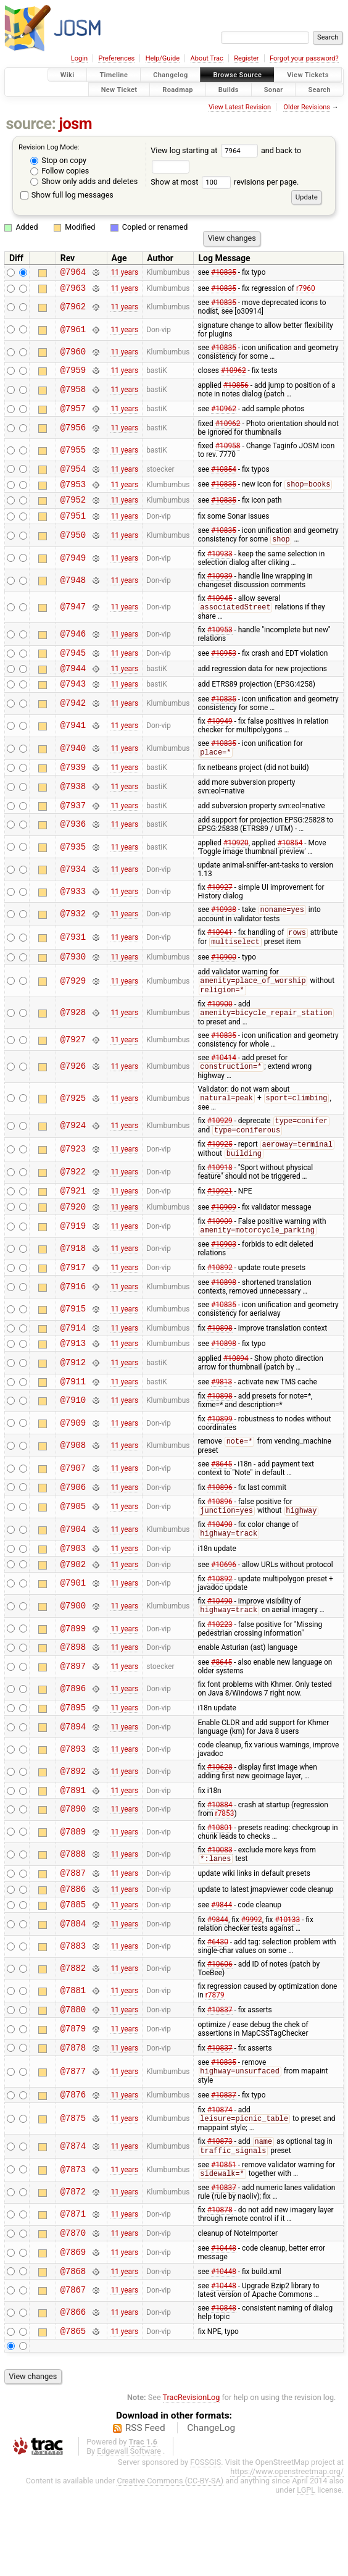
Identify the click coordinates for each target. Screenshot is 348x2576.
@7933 (73, 917)
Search (319, 89)
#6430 (217, 2008)
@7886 (73, 1953)
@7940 (73, 770)
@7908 (73, 1493)
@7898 (73, 1703)
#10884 (220, 1865)
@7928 (73, 1044)
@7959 (73, 375)
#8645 (221, 1511)
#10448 (223, 2325)
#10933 (220, 569)
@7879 (73, 2097)
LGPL (306, 2570)
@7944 (73, 687)
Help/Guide (163, 58)
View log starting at (206, 150)
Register (246, 58)
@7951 (73, 530)
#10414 (223, 1089)
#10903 (223, 1283)
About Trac (207, 58)
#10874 (220, 2182)
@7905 (73, 1556)
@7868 (73, 2350)
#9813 (221, 1427)
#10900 (223, 985)
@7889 (73, 1892)
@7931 (73, 965)
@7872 (73, 2267)
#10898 (223, 1323)
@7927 (73, 1071)
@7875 (73, 2192)
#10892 (220, 1308)
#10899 (220, 1466)
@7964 (73, 273)
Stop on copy (58, 160)
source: (31, 124)
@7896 (73, 1746)
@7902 (73, 1618)
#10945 (220, 613)
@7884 (73, 1990)
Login (79, 58)
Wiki (67, 75)
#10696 (223, 1617)
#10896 (220, 1535)
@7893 (73, 1807)
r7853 (224, 1874)
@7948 (73, 595)
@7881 (73, 2058)
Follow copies (59, 170)
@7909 (73, 1470)
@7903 (73, 1600)
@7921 (73, 1227)
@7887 (73, 1935)
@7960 (73, 355)
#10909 (223, 1244)
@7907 (73, 1515)
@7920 (73, 1245)
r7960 (305, 290)
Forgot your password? (304, 58)
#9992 (251, 1986)
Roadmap (177, 89)
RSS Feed (145, 2508)
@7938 (73, 810)
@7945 (73, 670)
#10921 (220, 1227)
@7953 (73, 495)
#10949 (220, 742)
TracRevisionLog (191, 2478)
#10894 (236, 1403)
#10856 (236, 391)
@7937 (73, 831)
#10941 (220, 960)
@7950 (73, 550)
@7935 (73, 873)
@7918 (73, 1288)
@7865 (73, 2411)
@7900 (73, 1660)
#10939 (220, 591)
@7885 (73, 1970)
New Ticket (119, 89)
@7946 (73, 650)
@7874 (73, 2220)
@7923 (73, 1184)
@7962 (73, 311)
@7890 (73, 1870)
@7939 (73, 791)
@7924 (73, 1159)
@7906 (73, 1536)
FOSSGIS (205, 2543)
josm (75, 124)
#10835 (223, 273)
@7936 (73, 850)
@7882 (73, 2035)
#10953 (220, 646)
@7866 (73, 2392)
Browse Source (237, 75)
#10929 (220, 1154)
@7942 (73, 725)
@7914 (73, 1370)
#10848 (223, 2387)
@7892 (73, 1830)
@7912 (73, 1407)
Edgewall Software (129, 2531)
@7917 (73, 1308)
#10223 (220, 1679)
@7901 (73, 1638)
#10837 (220, 2077)
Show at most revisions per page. (225, 181)
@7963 (73, 291)
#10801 (220, 1888)
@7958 (73, 395)
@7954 (73, 477)
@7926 (73, 1098)
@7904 (73, 1580)
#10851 (223, 2239)
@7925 (73, 1131)
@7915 (73, 1351)
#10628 (220, 1825)
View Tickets (307, 75)
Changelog (170, 75)
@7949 (73, 573)
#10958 (228, 453)
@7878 (73, 2117)
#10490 (220, 1574)
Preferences (116, 58)
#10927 (220, 913)
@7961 (73, 333)
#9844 (221, 1971)
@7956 (73, 435)
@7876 (73, 2167)
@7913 (73, 1388)
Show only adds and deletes (84, 181)
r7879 (215, 2061)
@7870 (73, 2309)
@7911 (73, 1428)
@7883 (73, 2013)
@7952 (73, 512)
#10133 (287, 1986)
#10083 (220, 1910)
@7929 (73, 1011)
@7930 (73, 986)
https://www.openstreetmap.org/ (287, 2552)
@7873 (73, 2245)
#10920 (236, 868)
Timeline (113, 75)
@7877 (73, 2142)
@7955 (73, 457)
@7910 (73, 1447)
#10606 (220, 2030)
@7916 (73, 1328)
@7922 (73, 1207)
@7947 (73, 623)
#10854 (223, 477)
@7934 (73, 895)
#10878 (220, 2285)
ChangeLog (211, 2508)
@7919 (73, 1265)
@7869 (73, 2329)
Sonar (273, 89)
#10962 (233, 375)
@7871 (73, 2290)
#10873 (220, 2216)
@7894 (73, 1785)
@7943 (73, 705)
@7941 (73, 747)
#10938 (223, 936)
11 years (124, 273)
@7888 (73, 1915)
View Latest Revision (240, 107)
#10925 (220, 1179)
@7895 (73, 1765)
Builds (228, 89)
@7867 (73, 2369)
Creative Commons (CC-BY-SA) (170, 2561)
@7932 (73, 940)
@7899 (73, 1683)
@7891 (73, 1850)
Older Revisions (306, 107)
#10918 (220, 1202)
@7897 (73, 1723)
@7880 (73, 2077)
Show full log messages (67, 194)
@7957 (73, 415)
